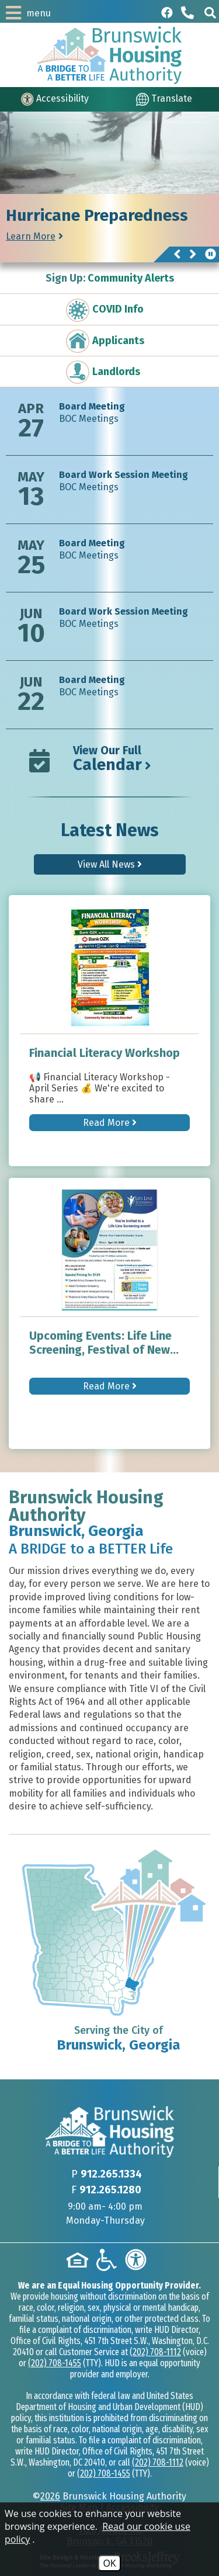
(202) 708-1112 (155, 2351)
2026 (50, 2496)
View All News (110, 864)
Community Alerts (110, 278)
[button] (210, 12)
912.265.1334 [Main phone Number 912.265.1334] (111, 2174)
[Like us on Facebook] (167, 12)
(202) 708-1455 (54, 2363)
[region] (109, 228)
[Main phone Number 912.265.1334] (188, 12)
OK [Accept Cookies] (109, 2563)
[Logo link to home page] (109, 55)
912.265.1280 (110, 2189)
